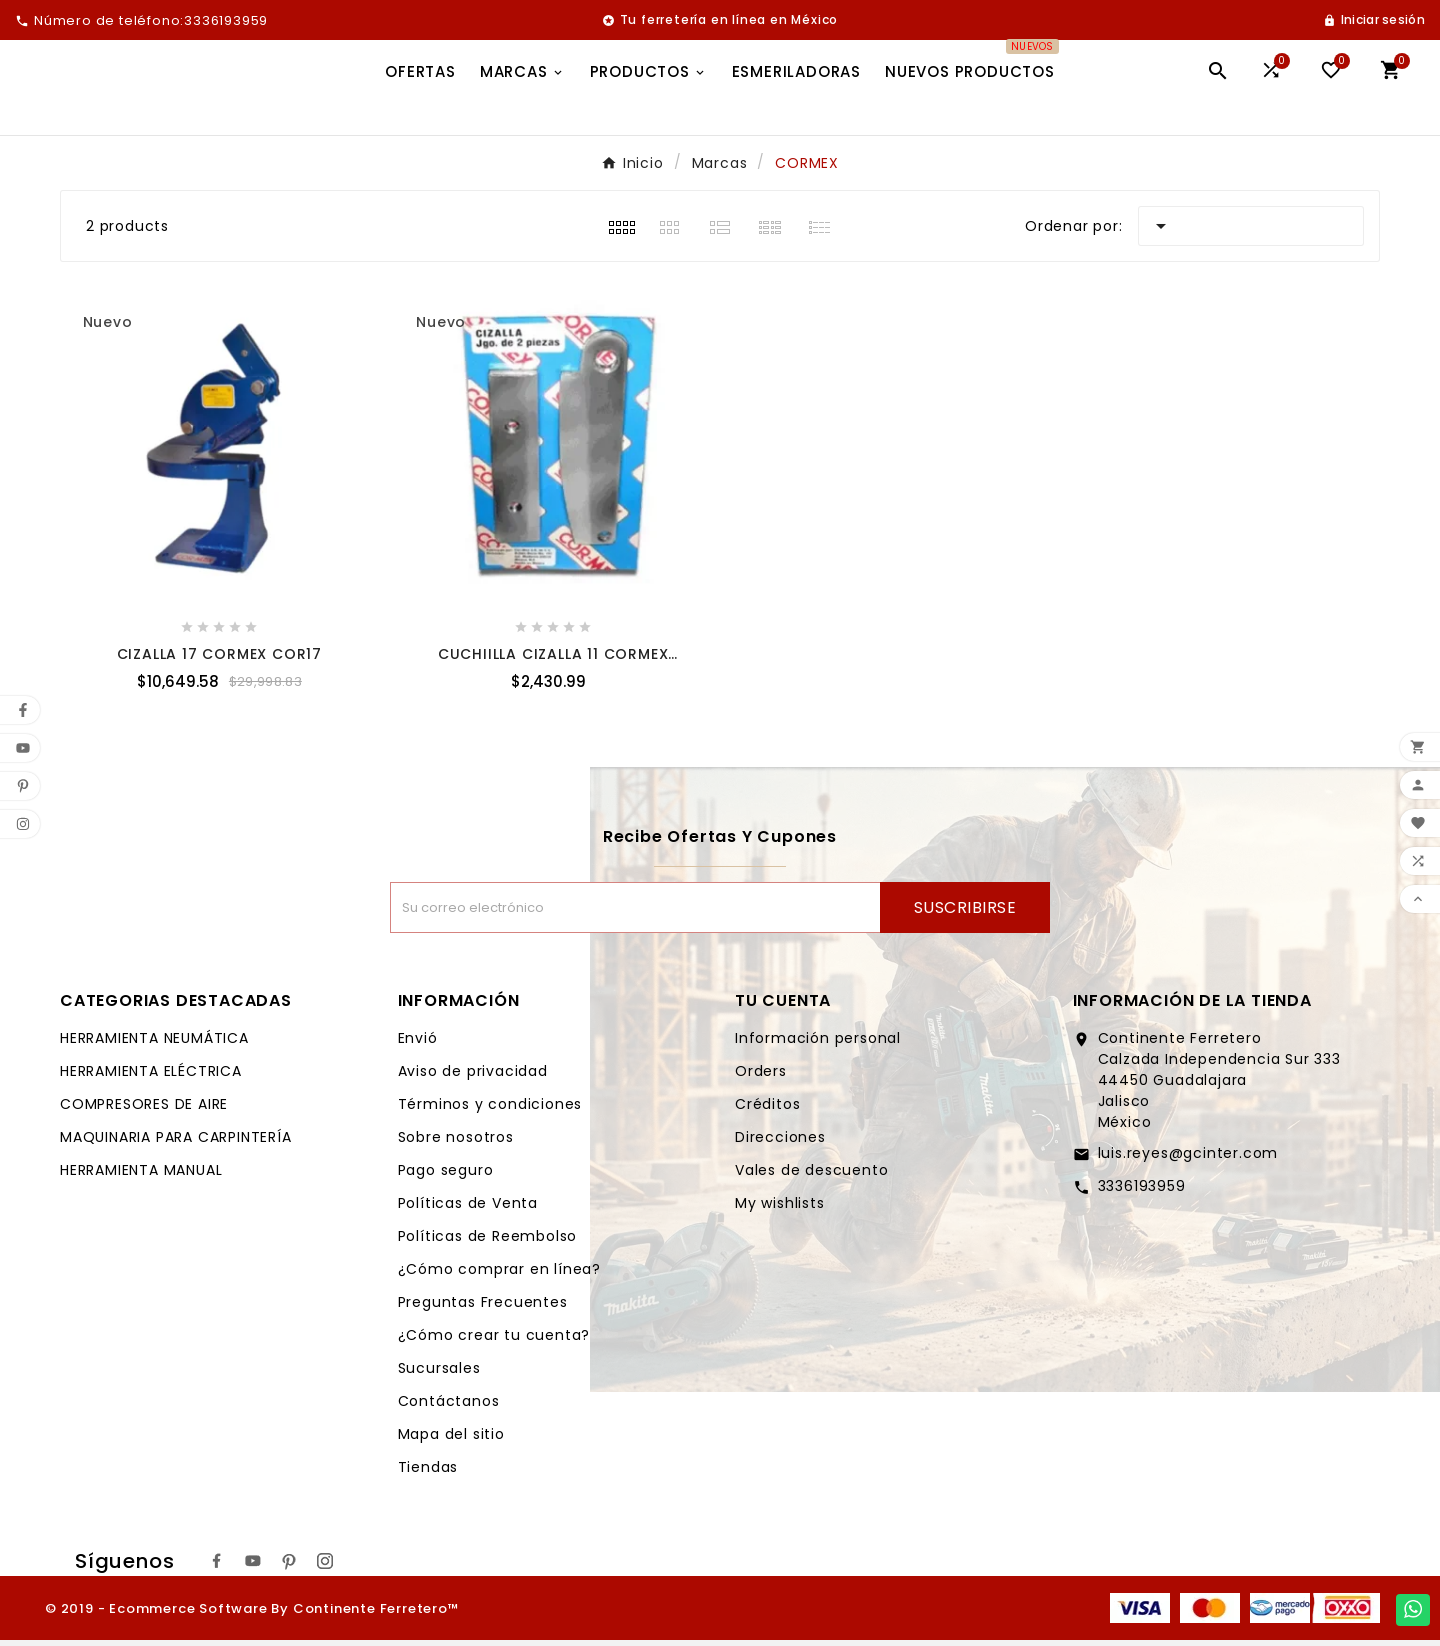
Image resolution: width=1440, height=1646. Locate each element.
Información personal (818, 1044)
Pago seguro (446, 1176)
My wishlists (780, 1209)
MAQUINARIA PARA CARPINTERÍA (176, 1143)
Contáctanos (449, 1407)
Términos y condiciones (490, 1110)
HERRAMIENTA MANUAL (141, 1176)
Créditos (767, 1110)
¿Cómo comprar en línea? (499, 1275)
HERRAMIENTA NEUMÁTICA (154, 1044)
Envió (418, 1044)
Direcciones (780, 1143)
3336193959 (1142, 1192)
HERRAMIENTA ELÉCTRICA (151, 1077)
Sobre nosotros (456, 1143)
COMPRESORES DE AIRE (144, 1110)
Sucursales (439, 1374)
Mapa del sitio (451, 1440)
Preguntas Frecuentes (483, 1308)
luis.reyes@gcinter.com (1188, 1159)
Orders (761, 1077)
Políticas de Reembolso (488, 1242)
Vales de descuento (811, 1176)
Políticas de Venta (468, 1209)
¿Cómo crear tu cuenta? (494, 1341)
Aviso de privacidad (473, 1077)
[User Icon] (1374, 20)
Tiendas (428, 1473)
